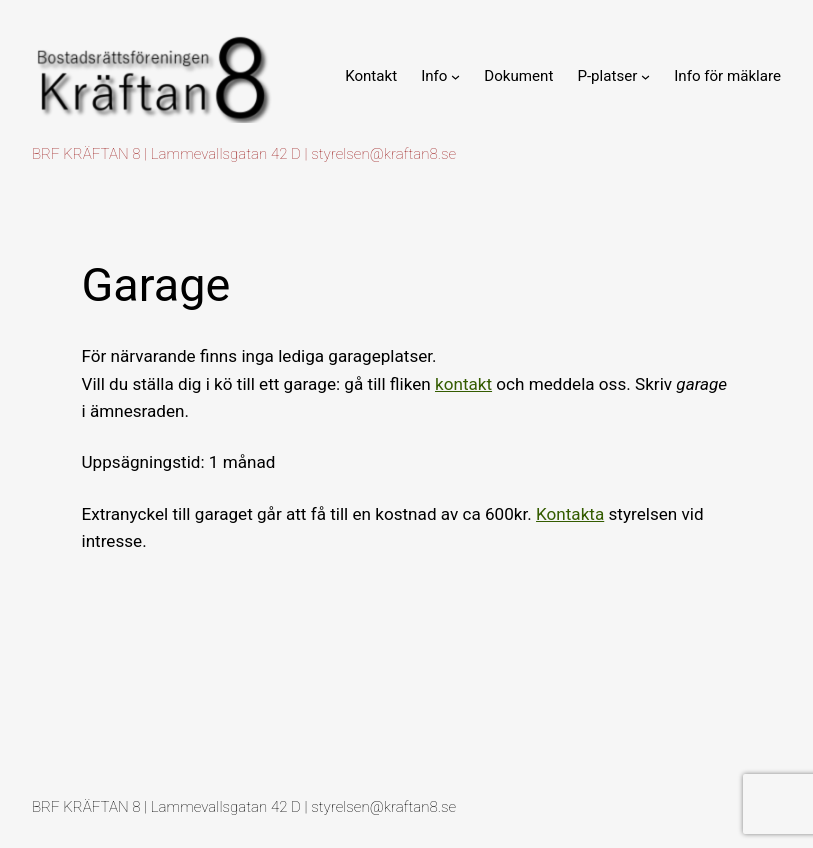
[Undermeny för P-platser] (645, 76)
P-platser (607, 76)
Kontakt (371, 76)
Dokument (518, 76)
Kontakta (570, 514)
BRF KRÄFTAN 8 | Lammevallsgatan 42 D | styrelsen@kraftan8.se (244, 154)
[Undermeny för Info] (455, 76)
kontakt (463, 384)
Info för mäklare (727, 76)
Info (434, 76)
